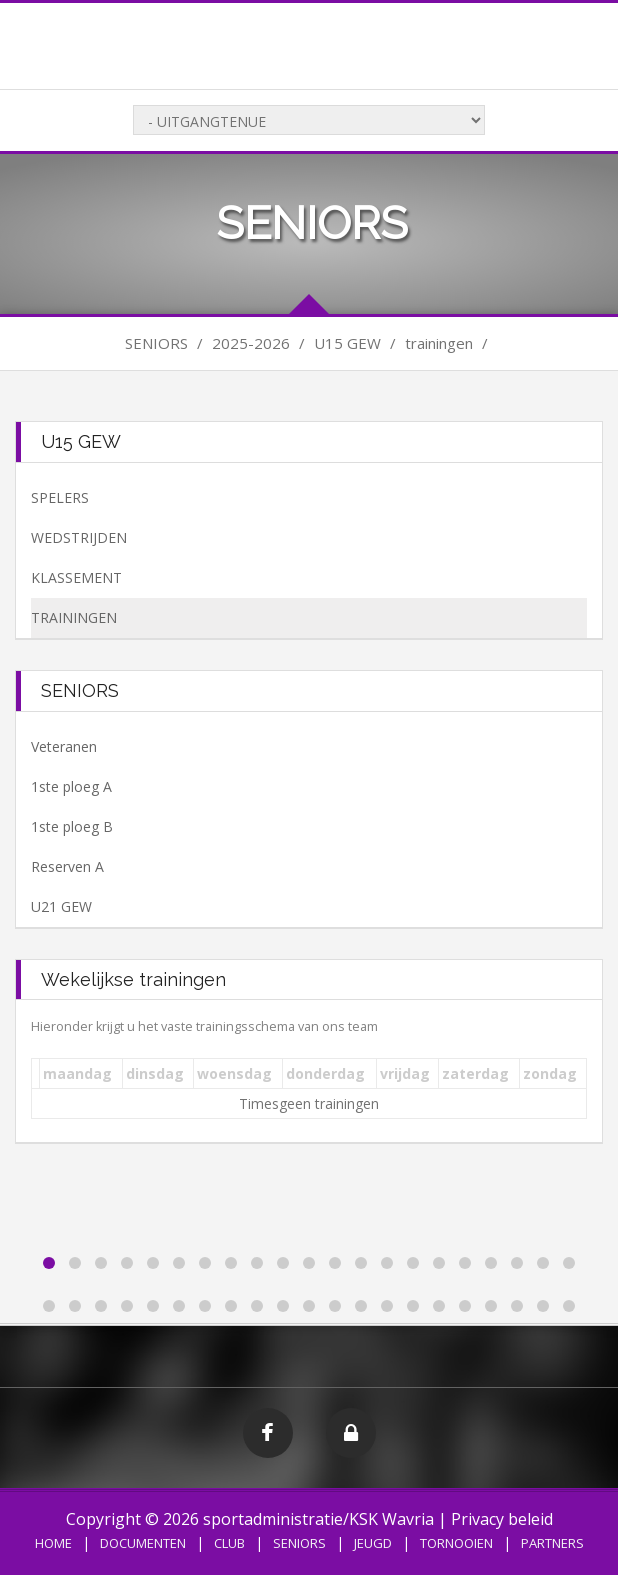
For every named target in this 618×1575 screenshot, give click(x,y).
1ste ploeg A (71, 786)
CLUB (229, 1543)
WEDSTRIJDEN (79, 537)
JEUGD (373, 1543)
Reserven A (67, 866)
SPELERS (60, 497)
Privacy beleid (502, 1519)
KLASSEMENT (76, 577)
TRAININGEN (74, 617)
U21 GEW (61, 906)
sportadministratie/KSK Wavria (318, 1519)
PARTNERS (552, 1543)
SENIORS (299, 1543)
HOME (53, 1543)
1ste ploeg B (72, 826)
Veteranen (64, 746)
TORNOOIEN (456, 1543)
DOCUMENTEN (143, 1543)
